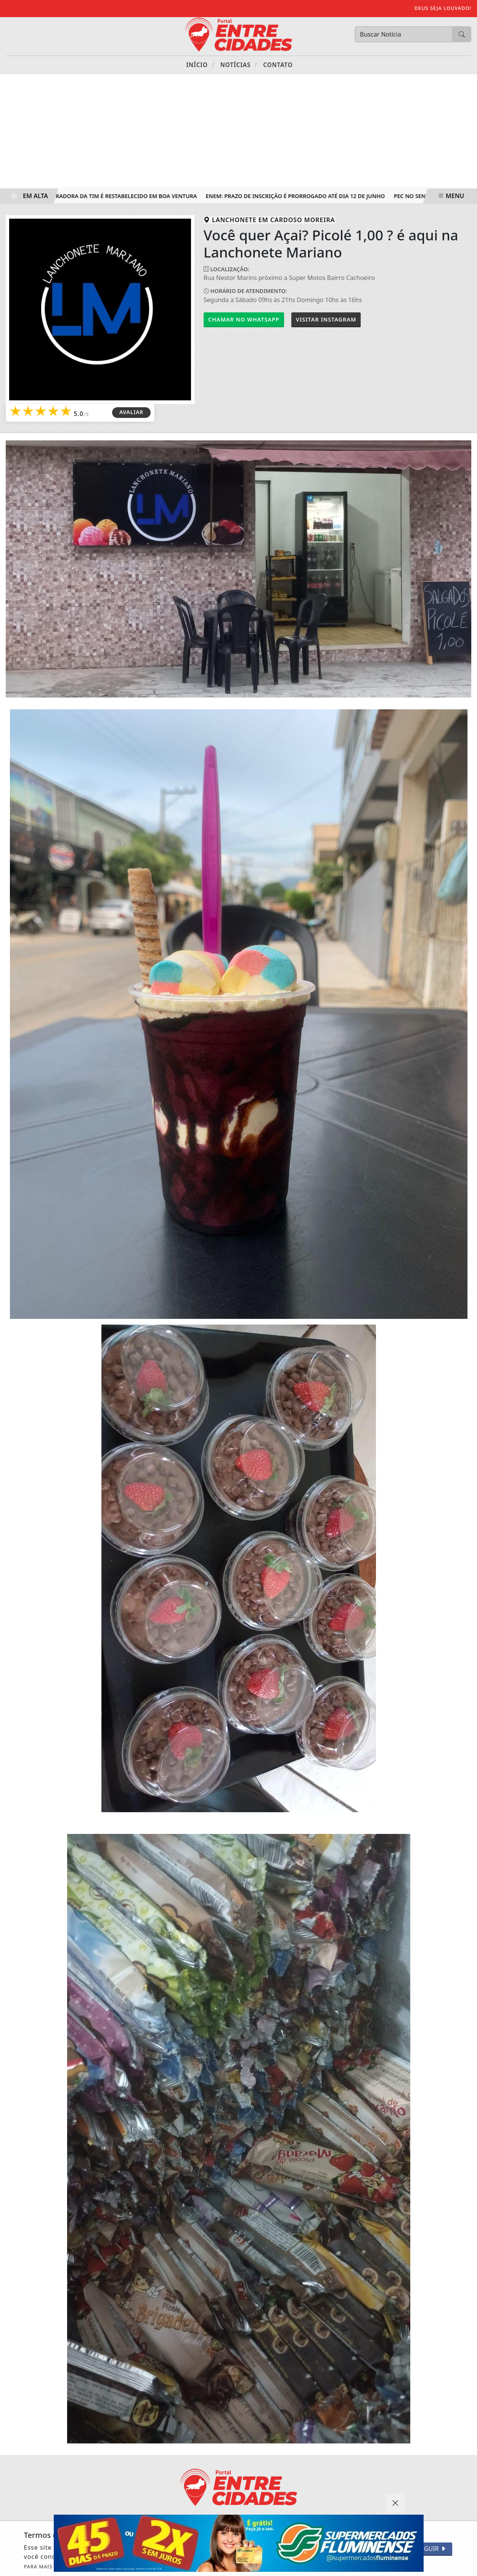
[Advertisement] (238, 131)
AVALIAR (131, 412)
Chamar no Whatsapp (243, 319)
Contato (277, 65)
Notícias (238, 64)
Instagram (326, 319)
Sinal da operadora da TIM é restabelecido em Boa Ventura (110, 196)
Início (200, 64)
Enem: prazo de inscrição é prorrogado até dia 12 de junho (297, 196)
